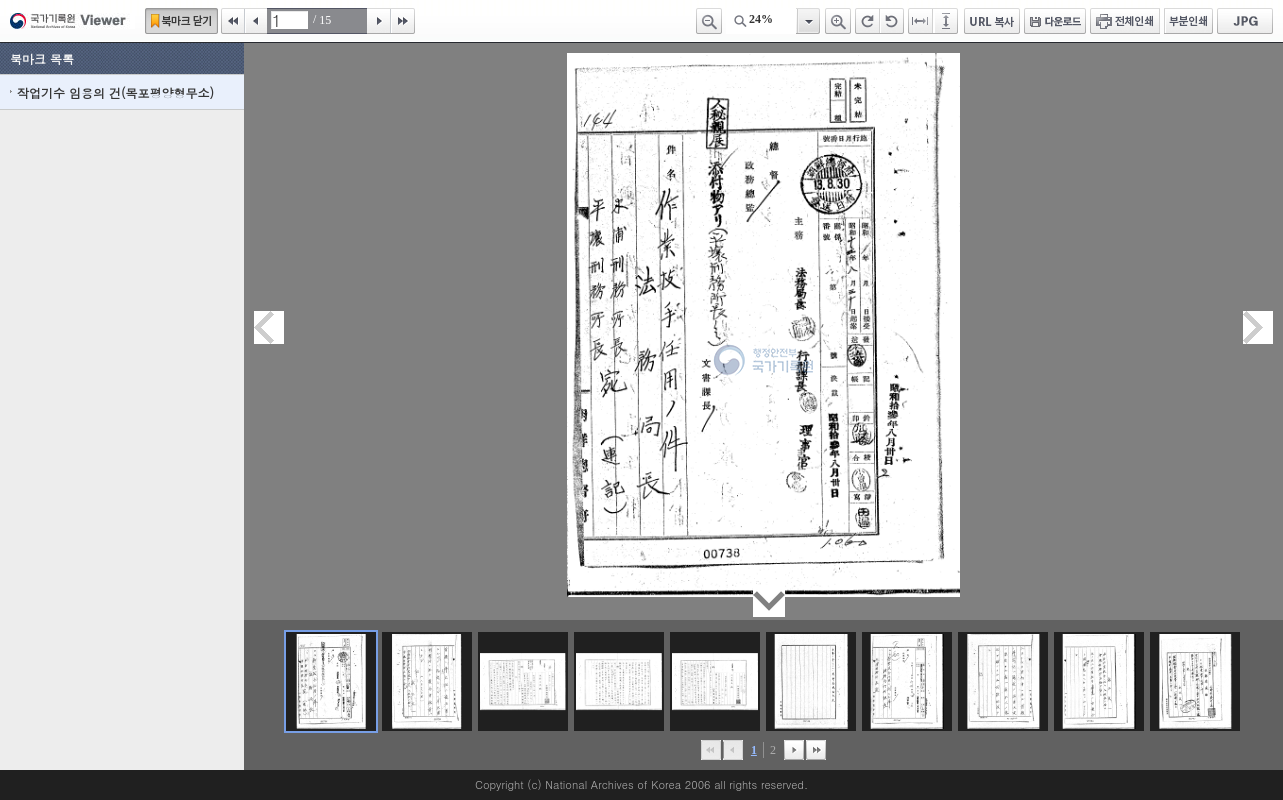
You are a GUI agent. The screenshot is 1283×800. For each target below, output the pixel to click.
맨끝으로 (816, 750)
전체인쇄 (1125, 21)
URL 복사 (992, 21)
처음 (233, 21)
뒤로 (794, 750)
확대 (838, 21)
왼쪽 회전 (892, 21)
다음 (379, 21)
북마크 (181, 21)
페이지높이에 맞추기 (947, 21)
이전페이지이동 (269, 327)
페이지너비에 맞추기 (921, 21)
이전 (256, 21)
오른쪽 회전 (867, 21)
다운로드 (1055, 21)
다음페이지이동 (1258, 327)
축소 (709, 21)
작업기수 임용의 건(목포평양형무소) (115, 92)
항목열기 (807, 21)
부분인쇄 (1188, 21)
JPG (1245, 21)
